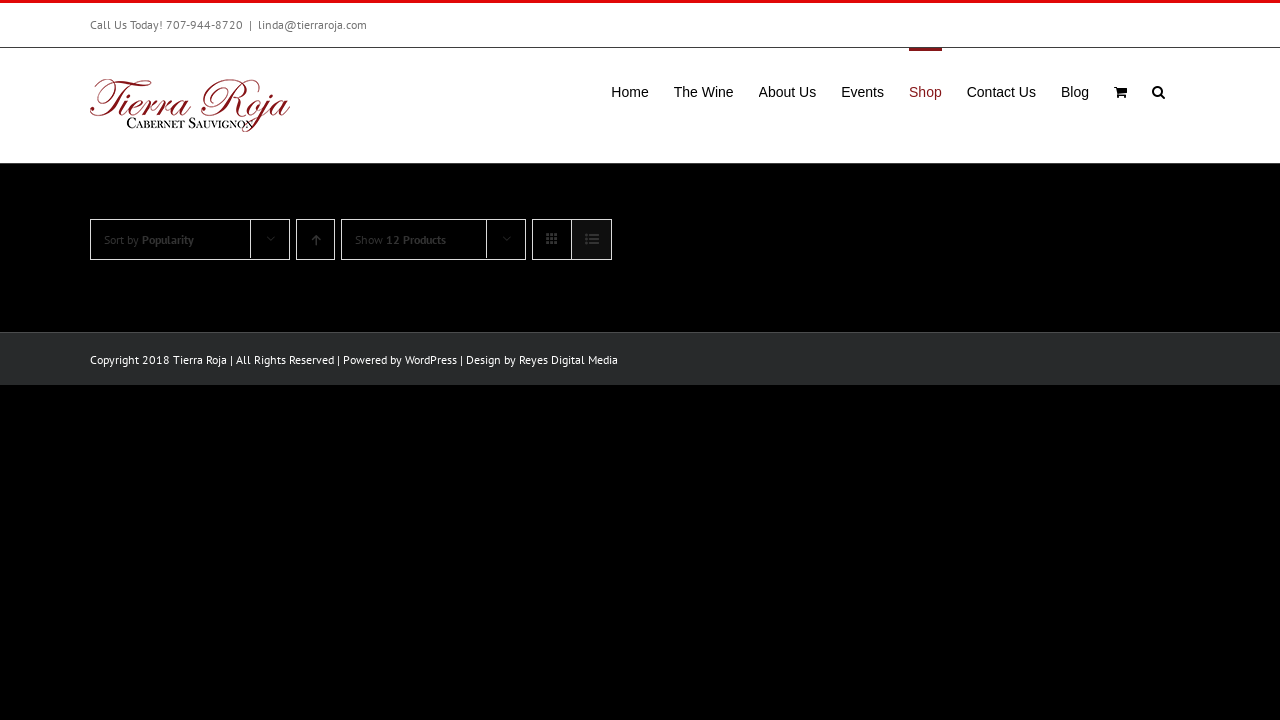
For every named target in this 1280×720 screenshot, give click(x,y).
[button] (1183, 90)
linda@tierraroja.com (312, 24)
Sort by (149, 239)
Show (400, 239)
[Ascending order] (315, 239)
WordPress (431, 359)
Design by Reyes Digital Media (542, 359)
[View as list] (591, 239)
